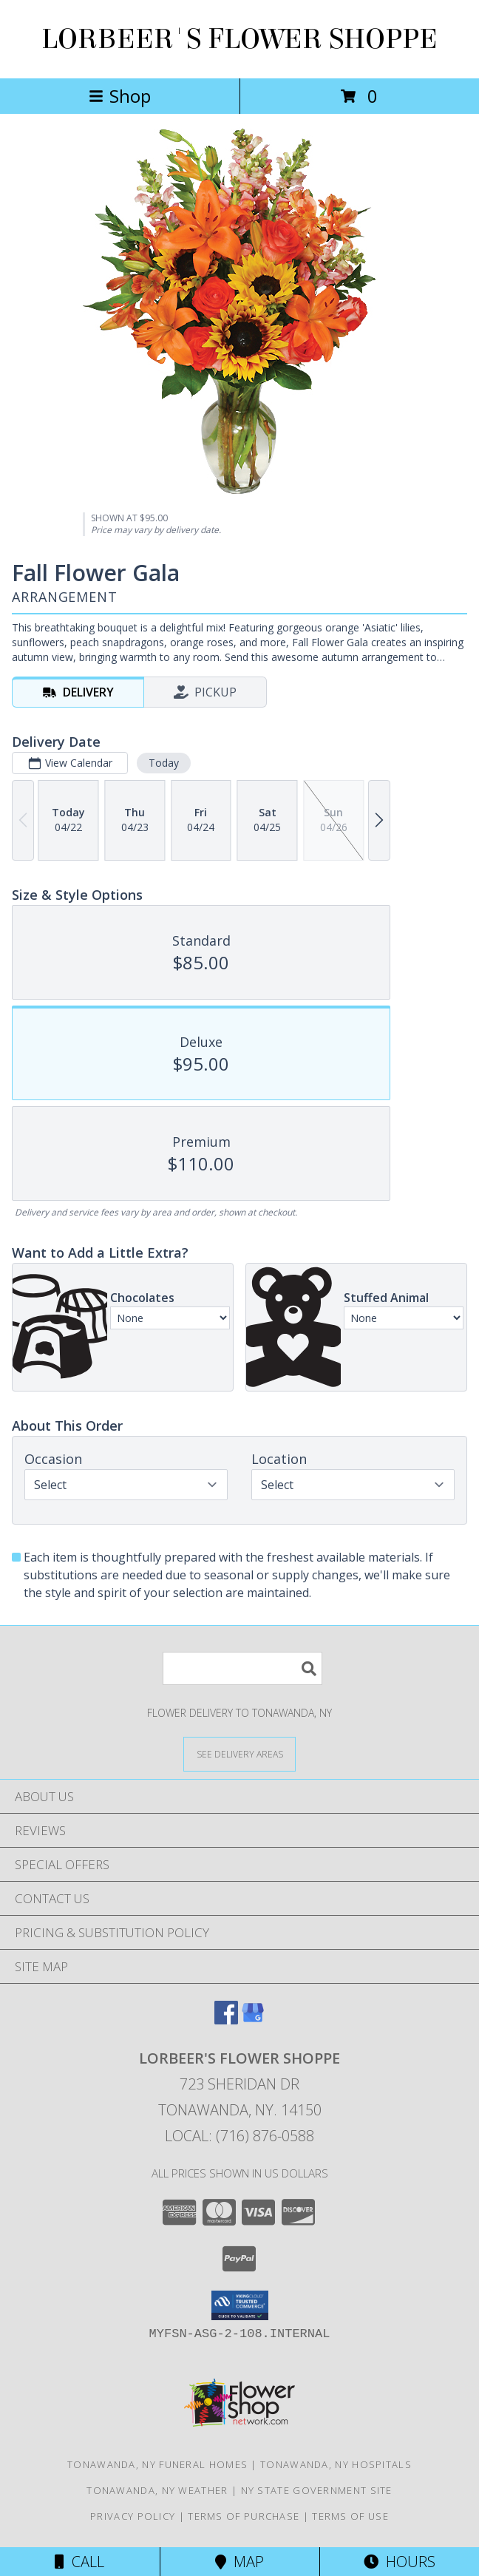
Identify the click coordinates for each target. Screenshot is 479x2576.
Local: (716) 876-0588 (239, 2136)
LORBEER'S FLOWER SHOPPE (239, 39)
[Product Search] (242, 1668)
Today (164, 763)
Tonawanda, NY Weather (157, 2490)
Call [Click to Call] (79, 2562)
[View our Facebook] (226, 2019)
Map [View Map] (239, 2562)
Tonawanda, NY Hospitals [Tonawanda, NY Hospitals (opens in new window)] (336, 2464)
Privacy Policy (132, 2516)
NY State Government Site (317, 2490)
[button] (239, 2305)
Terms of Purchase (243, 2516)
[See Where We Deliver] (239, 1753)
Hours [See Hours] (399, 2562)
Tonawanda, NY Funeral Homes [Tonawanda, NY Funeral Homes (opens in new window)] (157, 2464)
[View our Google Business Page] (253, 2019)
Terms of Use (350, 2516)
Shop (120, 96)
